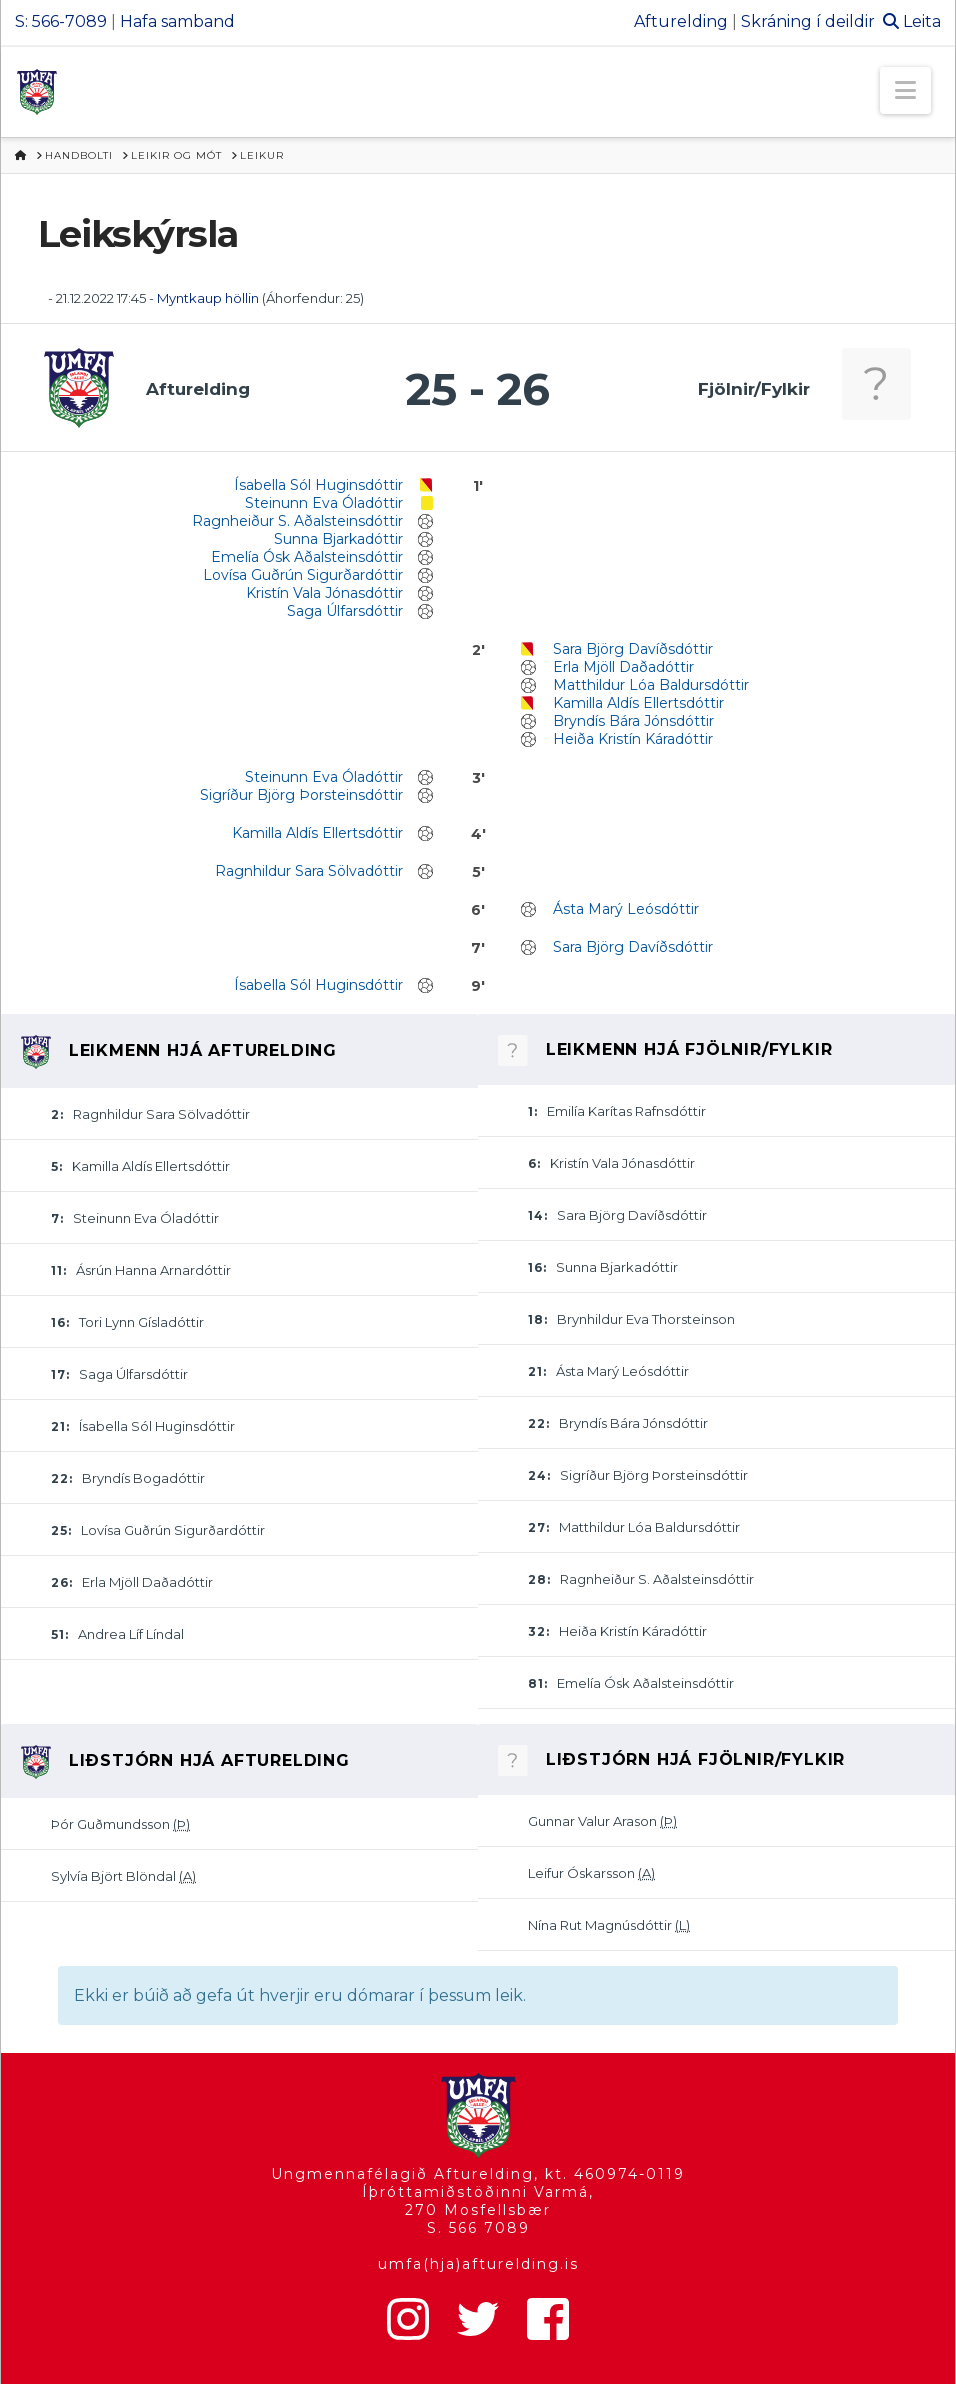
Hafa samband (177, 21)
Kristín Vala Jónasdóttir (324, 593)
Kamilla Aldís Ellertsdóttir (638, 703)
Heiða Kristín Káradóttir (633, 739)
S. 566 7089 (478, 2228)
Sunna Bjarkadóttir (338, 539)
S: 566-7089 (61, 21)
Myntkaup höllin (208, 298)
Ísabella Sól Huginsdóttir (318, 485)
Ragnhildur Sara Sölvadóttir (309, 871)
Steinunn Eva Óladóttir (324, 503)
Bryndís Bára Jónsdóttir (633, 721)
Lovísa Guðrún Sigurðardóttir (303, 575)
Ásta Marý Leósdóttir (626, 909)
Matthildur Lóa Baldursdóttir (651, 685)
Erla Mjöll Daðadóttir (623, 667)
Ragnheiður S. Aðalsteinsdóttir (297, 521)
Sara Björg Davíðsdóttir (633, 649)
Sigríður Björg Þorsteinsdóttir (301, 795)
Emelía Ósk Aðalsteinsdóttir (307, 557)
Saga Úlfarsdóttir (345, 611)
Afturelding (681, 21)
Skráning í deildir (808, 21)
